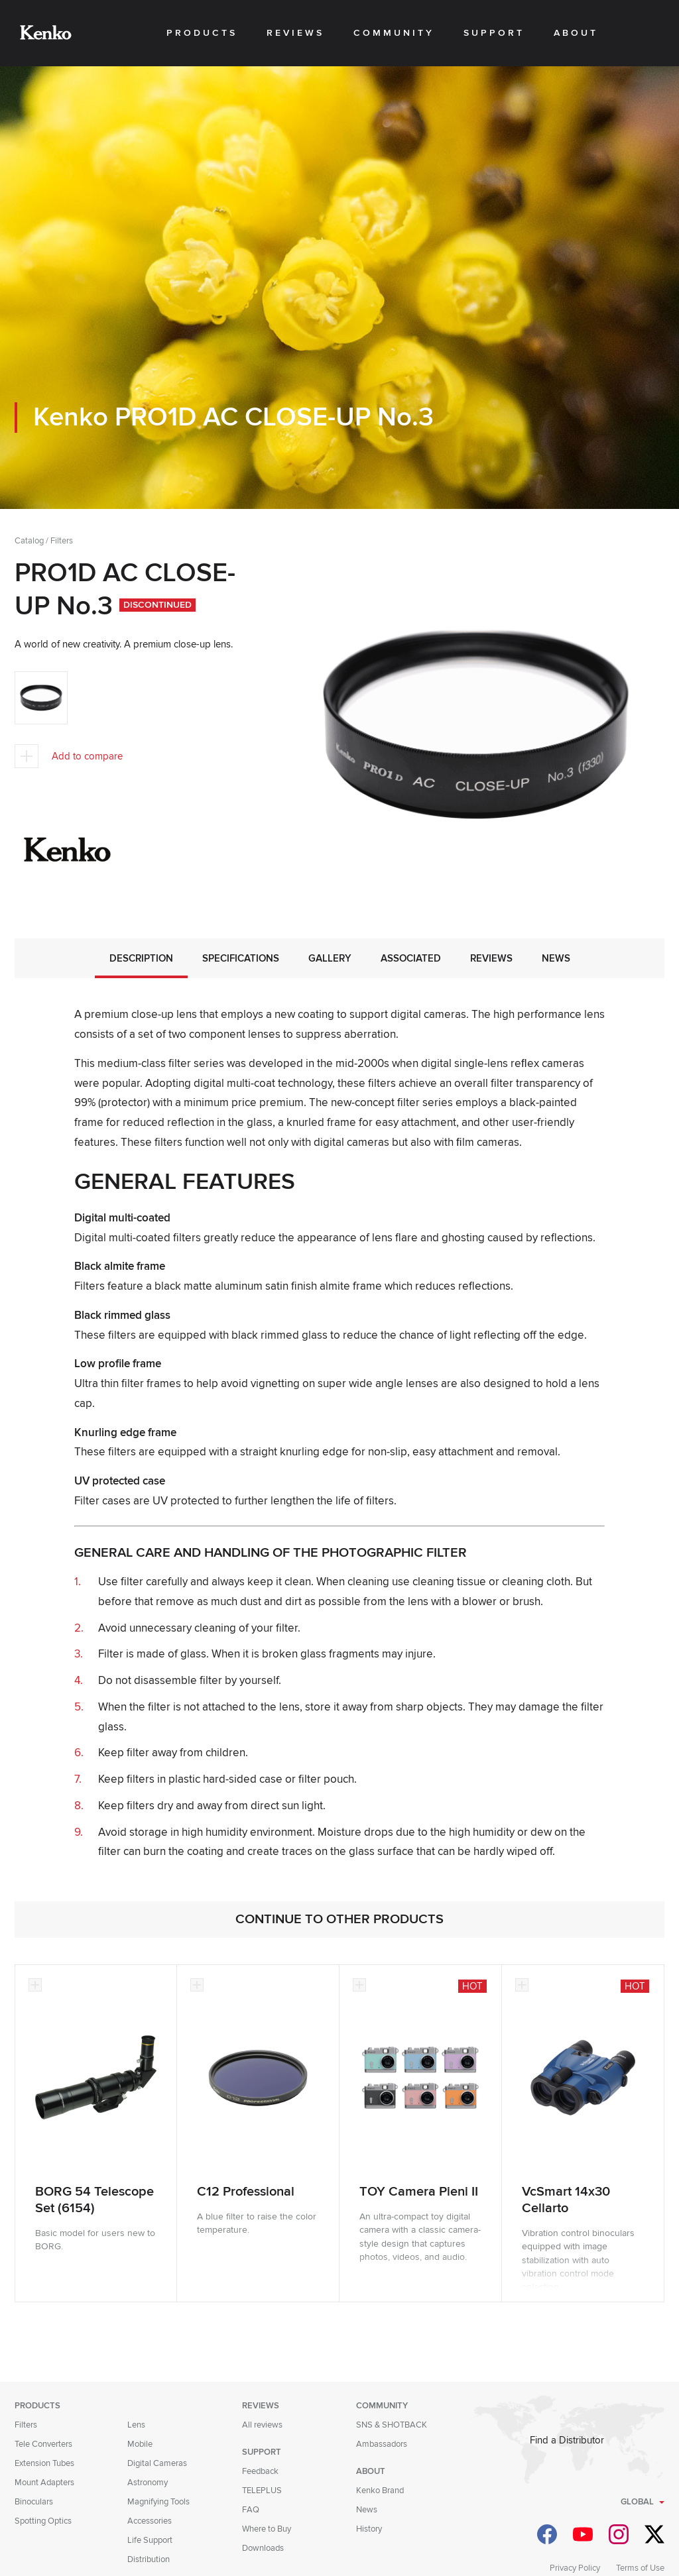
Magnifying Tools (158, 2501)
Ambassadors (381, 2444)
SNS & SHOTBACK (391, 2425)
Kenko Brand (380, 2490)
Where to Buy (266, 2529)
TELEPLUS (262, 2490)
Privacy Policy (575, 2568)
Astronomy (147, 2482)
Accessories (149, 2521)
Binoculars (34, 2501)
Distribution (148, 2559)
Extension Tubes (44, 2463)
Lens (136, 2425)
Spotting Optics (43, 2521)
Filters (61, 540)
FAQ (250, 2509)
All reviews (262, 2425)
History (369, 2529)
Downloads (263, 2548)
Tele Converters (43, 2444)
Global (637, 2501)
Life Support (149, 2540)
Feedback (260, 2471)
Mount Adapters (44, 2482)
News (366, 2509)
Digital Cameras (157, 2463)
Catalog (29, 540)
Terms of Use (640, 2568)
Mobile (140, 2444)
